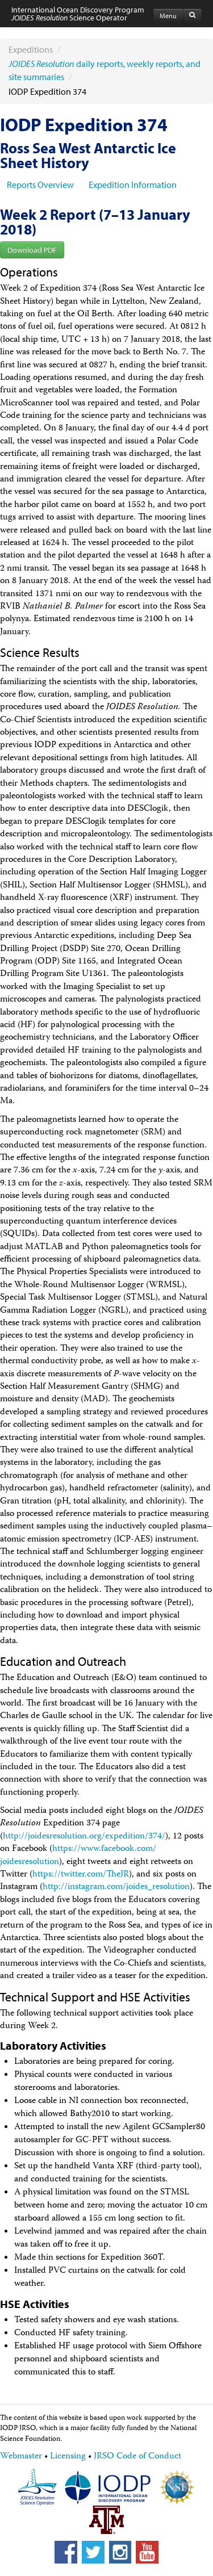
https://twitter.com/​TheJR (80, 1874)
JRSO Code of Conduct (137, 2456)
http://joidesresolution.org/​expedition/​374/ (84, 1836)
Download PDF (32, 250)
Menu (168, 15)
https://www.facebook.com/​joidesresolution (78, 1855)
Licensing (68, 2456)
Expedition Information (133, 184)
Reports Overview (40, 184)
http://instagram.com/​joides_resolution (116, 1887)
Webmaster (21, 2456)
